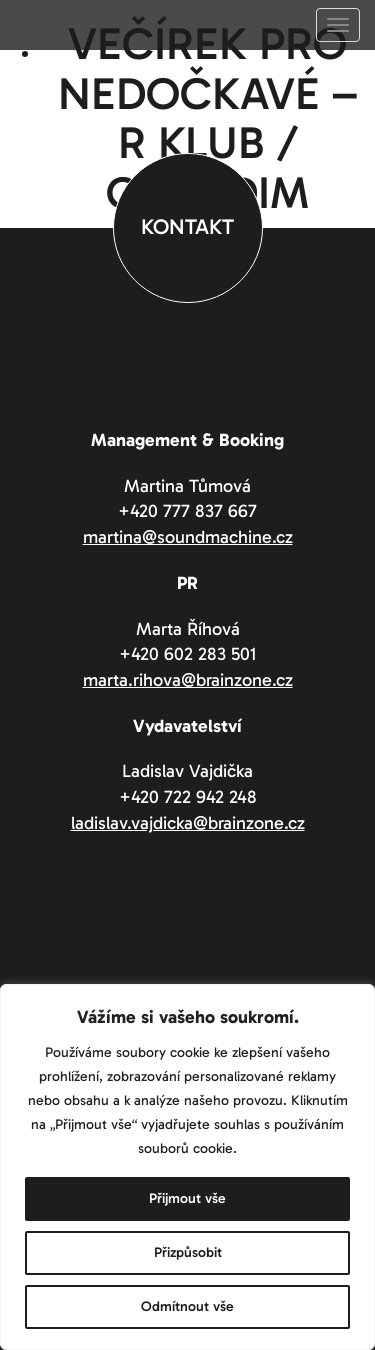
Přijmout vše (187, 1198)
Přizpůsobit (188, 1252)
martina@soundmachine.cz (188, 537)
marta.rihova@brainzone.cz (188, 680)
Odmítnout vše (187, 1306)
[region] (187, 1167)
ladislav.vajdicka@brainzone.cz (188, 823)
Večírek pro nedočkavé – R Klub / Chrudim (208, 118)
